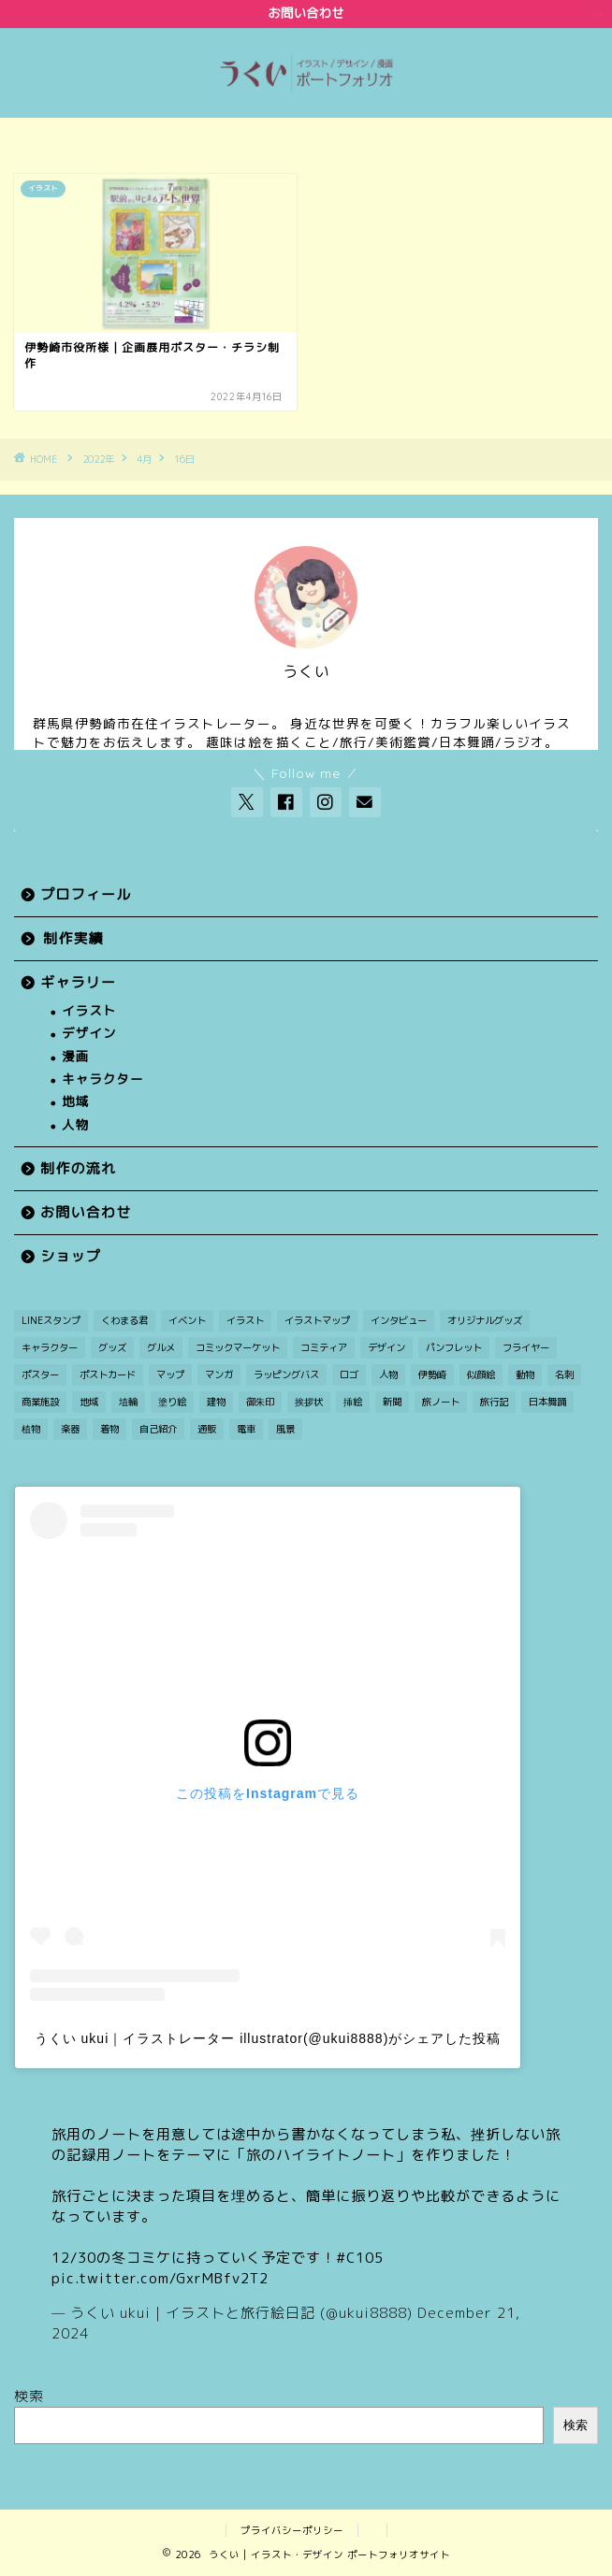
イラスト (89, 1011)
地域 (75, 1102)
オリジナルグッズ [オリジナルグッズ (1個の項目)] (484, 1320)
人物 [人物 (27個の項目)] (388, 1374)
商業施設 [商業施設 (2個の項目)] (40, 1401)
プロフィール (85, 894)
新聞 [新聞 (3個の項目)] (392, 1401)
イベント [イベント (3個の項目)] (187, 1320)
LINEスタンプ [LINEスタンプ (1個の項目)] (51, 1320)
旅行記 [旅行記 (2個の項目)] (494, 1401)
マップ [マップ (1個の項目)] (170, 1374)
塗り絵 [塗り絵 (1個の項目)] (172, 1401)
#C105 (360, 2257)
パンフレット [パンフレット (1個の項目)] (454, 1347)
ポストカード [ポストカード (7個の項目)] (108, 1374)
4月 (144, 459)
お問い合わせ (85, 1212)
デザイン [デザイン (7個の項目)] (386, 1347)
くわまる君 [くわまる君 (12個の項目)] (124, 1320)
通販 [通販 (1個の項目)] (206, 1428)
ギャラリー (78, 982)
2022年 (98, 459)
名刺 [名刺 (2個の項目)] (564, 1374)
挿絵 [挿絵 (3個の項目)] (352, 1401)
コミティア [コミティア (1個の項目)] (323, 1347)
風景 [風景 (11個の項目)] (285, 1428)
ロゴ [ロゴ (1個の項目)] (349, 1374)
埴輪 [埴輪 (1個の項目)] (128, 1401)
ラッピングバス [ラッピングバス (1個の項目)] (286, 1374)
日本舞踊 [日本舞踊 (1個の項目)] (547, 1401)
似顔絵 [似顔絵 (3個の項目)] (481, 1374)
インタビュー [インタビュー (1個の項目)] (399, 1320)
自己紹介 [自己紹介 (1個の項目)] (158, 1428)
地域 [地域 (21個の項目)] (89, 1401)
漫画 (75, 1057)
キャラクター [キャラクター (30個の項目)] (50, 1347)
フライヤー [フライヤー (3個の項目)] (526, 1347)
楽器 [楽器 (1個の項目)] (70, 1428)
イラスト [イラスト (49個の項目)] (245, 1320)
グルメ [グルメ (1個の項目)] (161, 1347)
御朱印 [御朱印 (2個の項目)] (260, 1401)
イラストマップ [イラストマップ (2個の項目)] (317, 1320)
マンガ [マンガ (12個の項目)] (219, 1374)
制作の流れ (78, 1168)
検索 (29, 2396)
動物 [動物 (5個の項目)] (525, 1374)
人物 (75, 1125)
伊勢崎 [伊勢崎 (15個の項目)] (432, 1374)
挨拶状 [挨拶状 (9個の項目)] (309, 1401)
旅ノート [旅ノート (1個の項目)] (440, 1401)
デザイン (89, 1034)
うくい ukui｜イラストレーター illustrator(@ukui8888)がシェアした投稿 (268, 2038)
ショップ (70, 1256)
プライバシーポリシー (291, 2530)
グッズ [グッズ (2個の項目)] (112, 1347)
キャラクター (103, 1079)
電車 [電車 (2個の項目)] (246, 1428)
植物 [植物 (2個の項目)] (31, 1428)
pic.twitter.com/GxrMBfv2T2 (160, 2278)
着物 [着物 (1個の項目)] (109, 1428)
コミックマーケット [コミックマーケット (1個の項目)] (238, 1347)
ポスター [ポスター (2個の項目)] (40, 1374)
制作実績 (73, 938)
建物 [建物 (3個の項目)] (216, 1401)
